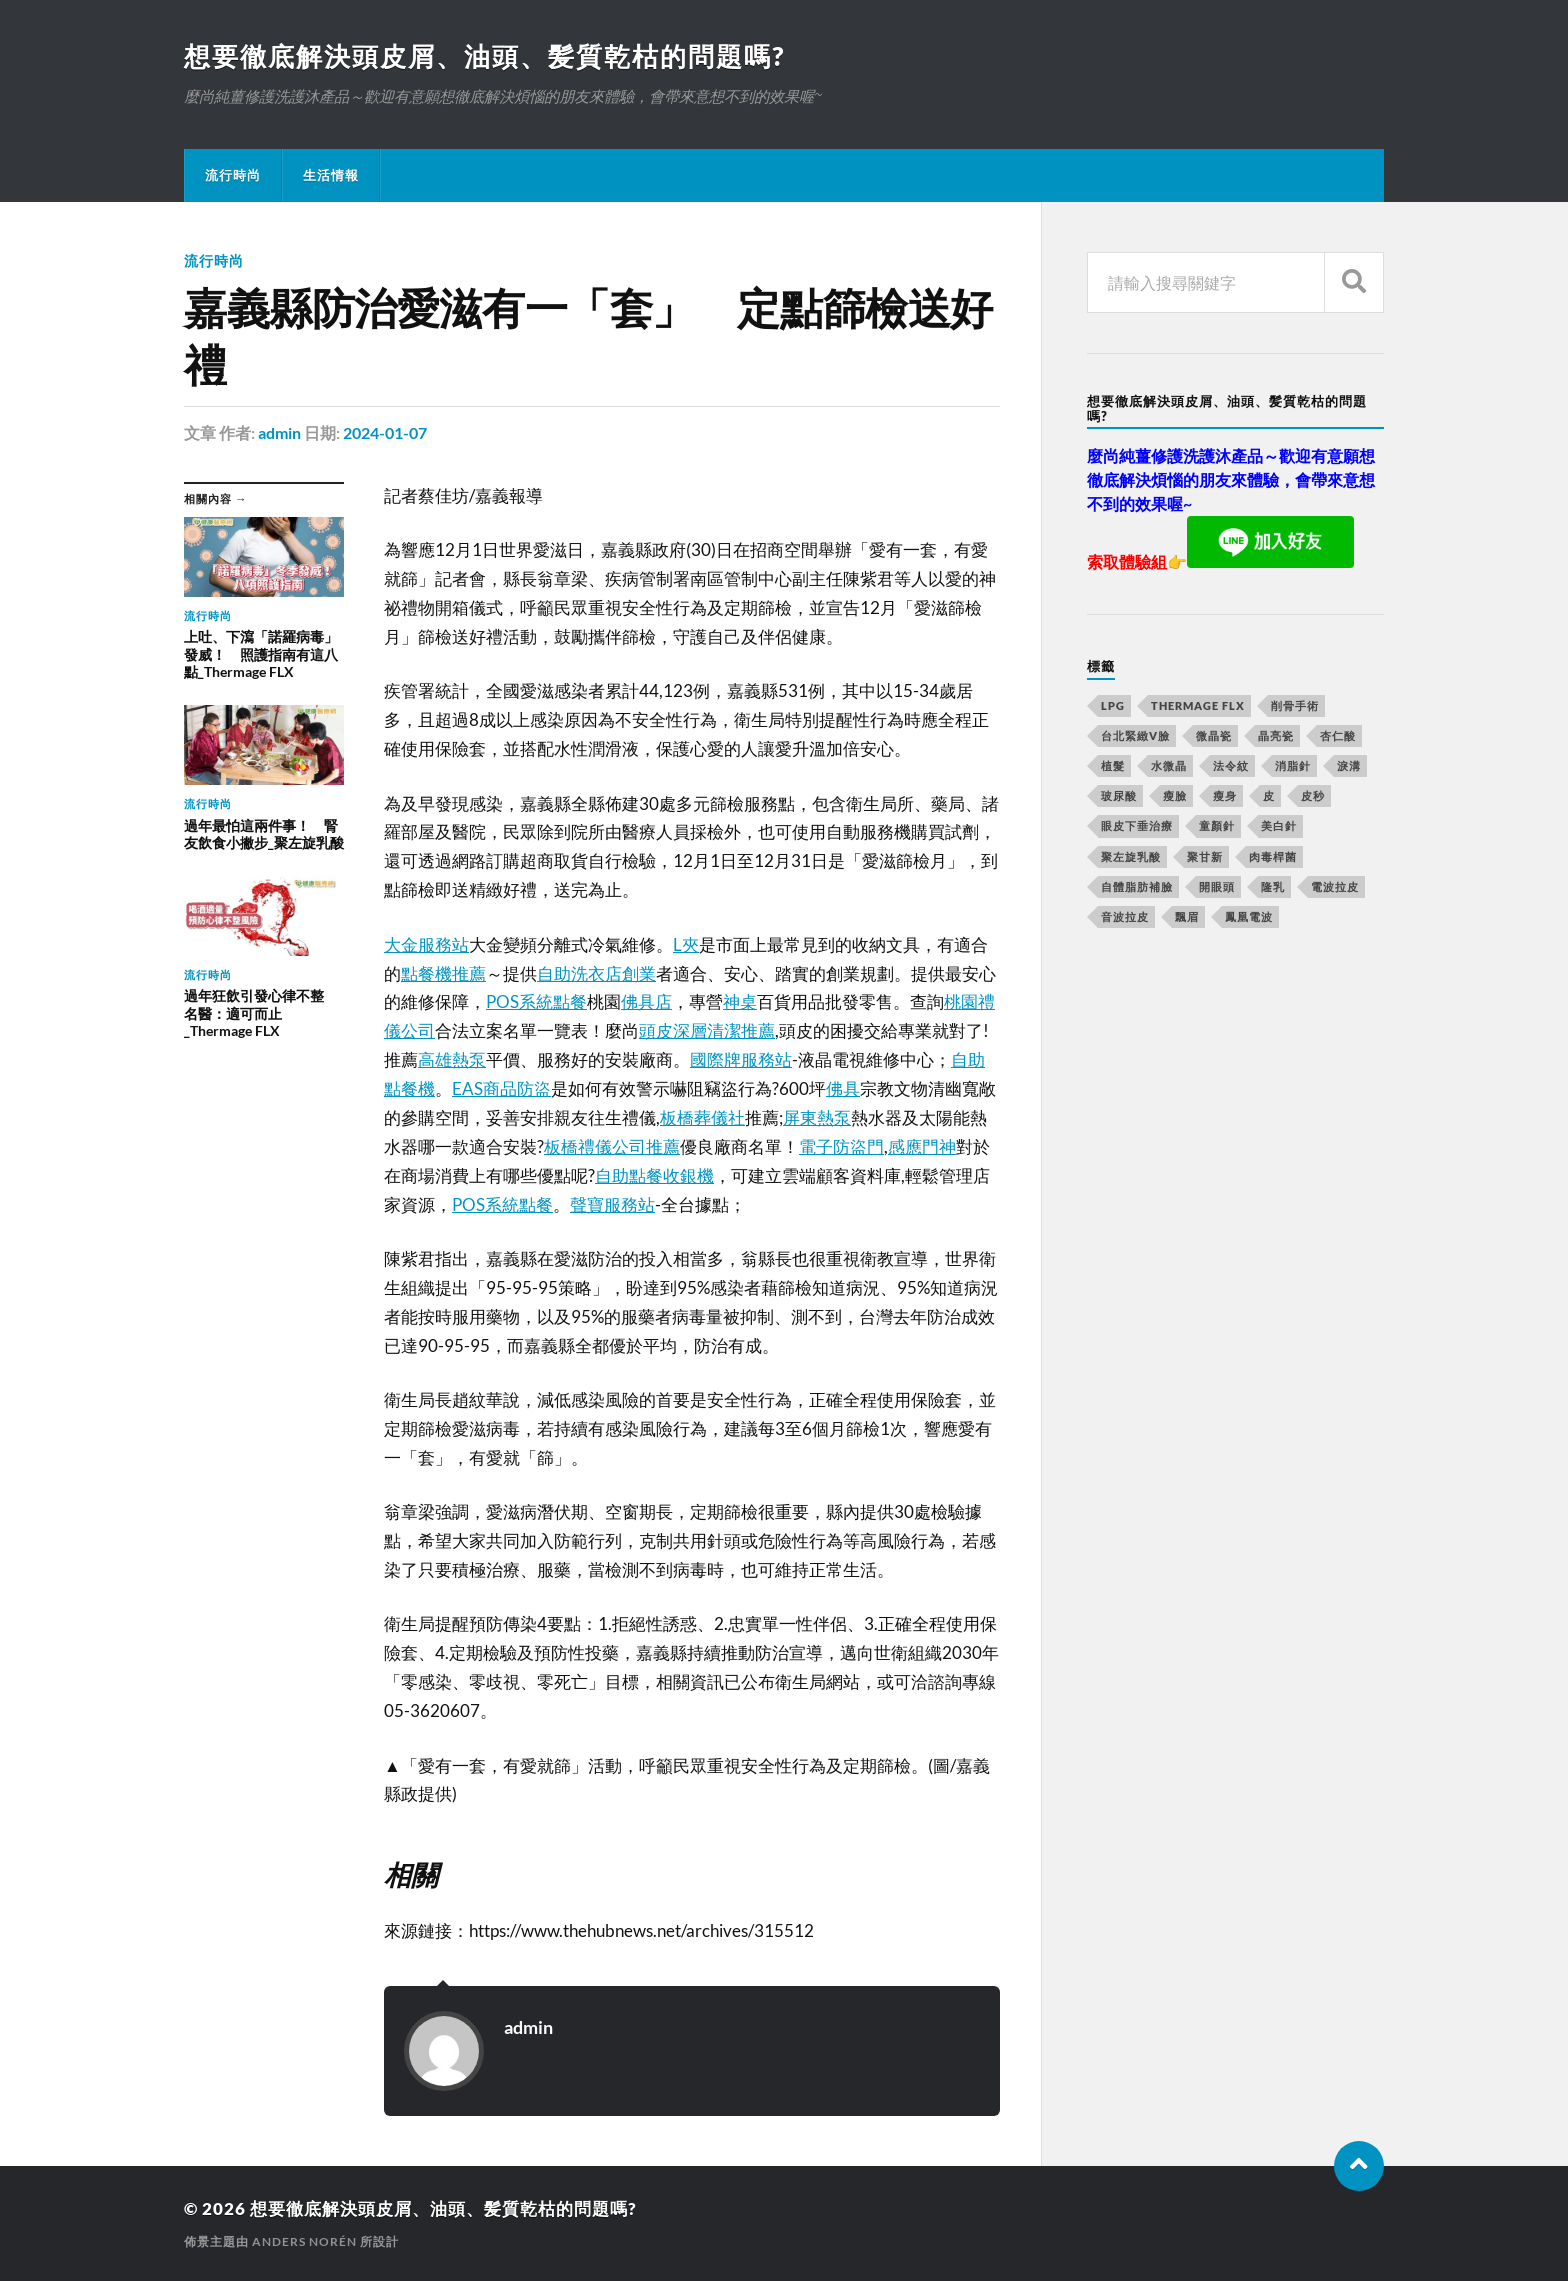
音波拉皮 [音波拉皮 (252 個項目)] (1125, 916)
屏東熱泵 (817, 1117)
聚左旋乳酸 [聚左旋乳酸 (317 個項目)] (1131, 856)
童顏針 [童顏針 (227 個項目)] (1217, 825)
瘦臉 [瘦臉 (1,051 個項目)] (1175, 795)
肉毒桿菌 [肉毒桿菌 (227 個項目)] (1273, 856)
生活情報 (331, 175)
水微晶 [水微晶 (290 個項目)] (1169, 765)
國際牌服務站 (741, 1059)
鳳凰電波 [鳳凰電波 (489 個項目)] (1249, 916)
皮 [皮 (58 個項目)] (1269, 795)
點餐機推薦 (443, 973)
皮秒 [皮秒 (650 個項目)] (1313, 795)
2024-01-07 (385, 432)
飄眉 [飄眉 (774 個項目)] (1187, 916)
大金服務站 (426, 944)
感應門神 (922, 1146)
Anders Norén (304, 2241)
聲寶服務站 (612, 1204)
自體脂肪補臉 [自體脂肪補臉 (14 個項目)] (1137, 886)
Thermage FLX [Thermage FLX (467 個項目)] (1198, 705)
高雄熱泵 (452, 1059)
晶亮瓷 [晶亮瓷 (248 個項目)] (1276, 735)
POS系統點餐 (536, 1001)
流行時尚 (233, 175)
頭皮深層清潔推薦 (707, 1030)
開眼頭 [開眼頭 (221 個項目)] (1217, 886)
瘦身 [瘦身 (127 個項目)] (1225, 795)
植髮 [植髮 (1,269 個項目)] (1113, 765)
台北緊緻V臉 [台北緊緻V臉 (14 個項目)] (1135, 735)
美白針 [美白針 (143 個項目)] (1279, 825)
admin (279, 432)
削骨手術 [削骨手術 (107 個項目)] (1295, 705)
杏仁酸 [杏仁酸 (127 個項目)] (1338, 735)
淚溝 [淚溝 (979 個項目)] (1349, 765)
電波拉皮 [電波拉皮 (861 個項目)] (1335, 886)
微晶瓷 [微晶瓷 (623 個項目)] (1214, 735)
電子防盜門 (841, 1146)
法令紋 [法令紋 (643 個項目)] (1231, 765)
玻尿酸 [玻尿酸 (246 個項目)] (1119, 795)
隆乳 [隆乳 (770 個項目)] (1273, 886)
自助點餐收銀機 (654, 1175)
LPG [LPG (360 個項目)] (1113, 705)
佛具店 (646, 1001)
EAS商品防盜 (501, 1088)
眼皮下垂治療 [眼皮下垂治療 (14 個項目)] (1137, 825)
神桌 (740, 1001)
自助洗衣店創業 (596, 973)
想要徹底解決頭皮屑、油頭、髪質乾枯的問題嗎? (484, 56)
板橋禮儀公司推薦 (612, 1146)
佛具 (843, 1088)
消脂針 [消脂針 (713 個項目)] (1293, 765)
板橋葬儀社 (702, 1117)
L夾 (686, 944)
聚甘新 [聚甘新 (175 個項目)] (1205, 856)
